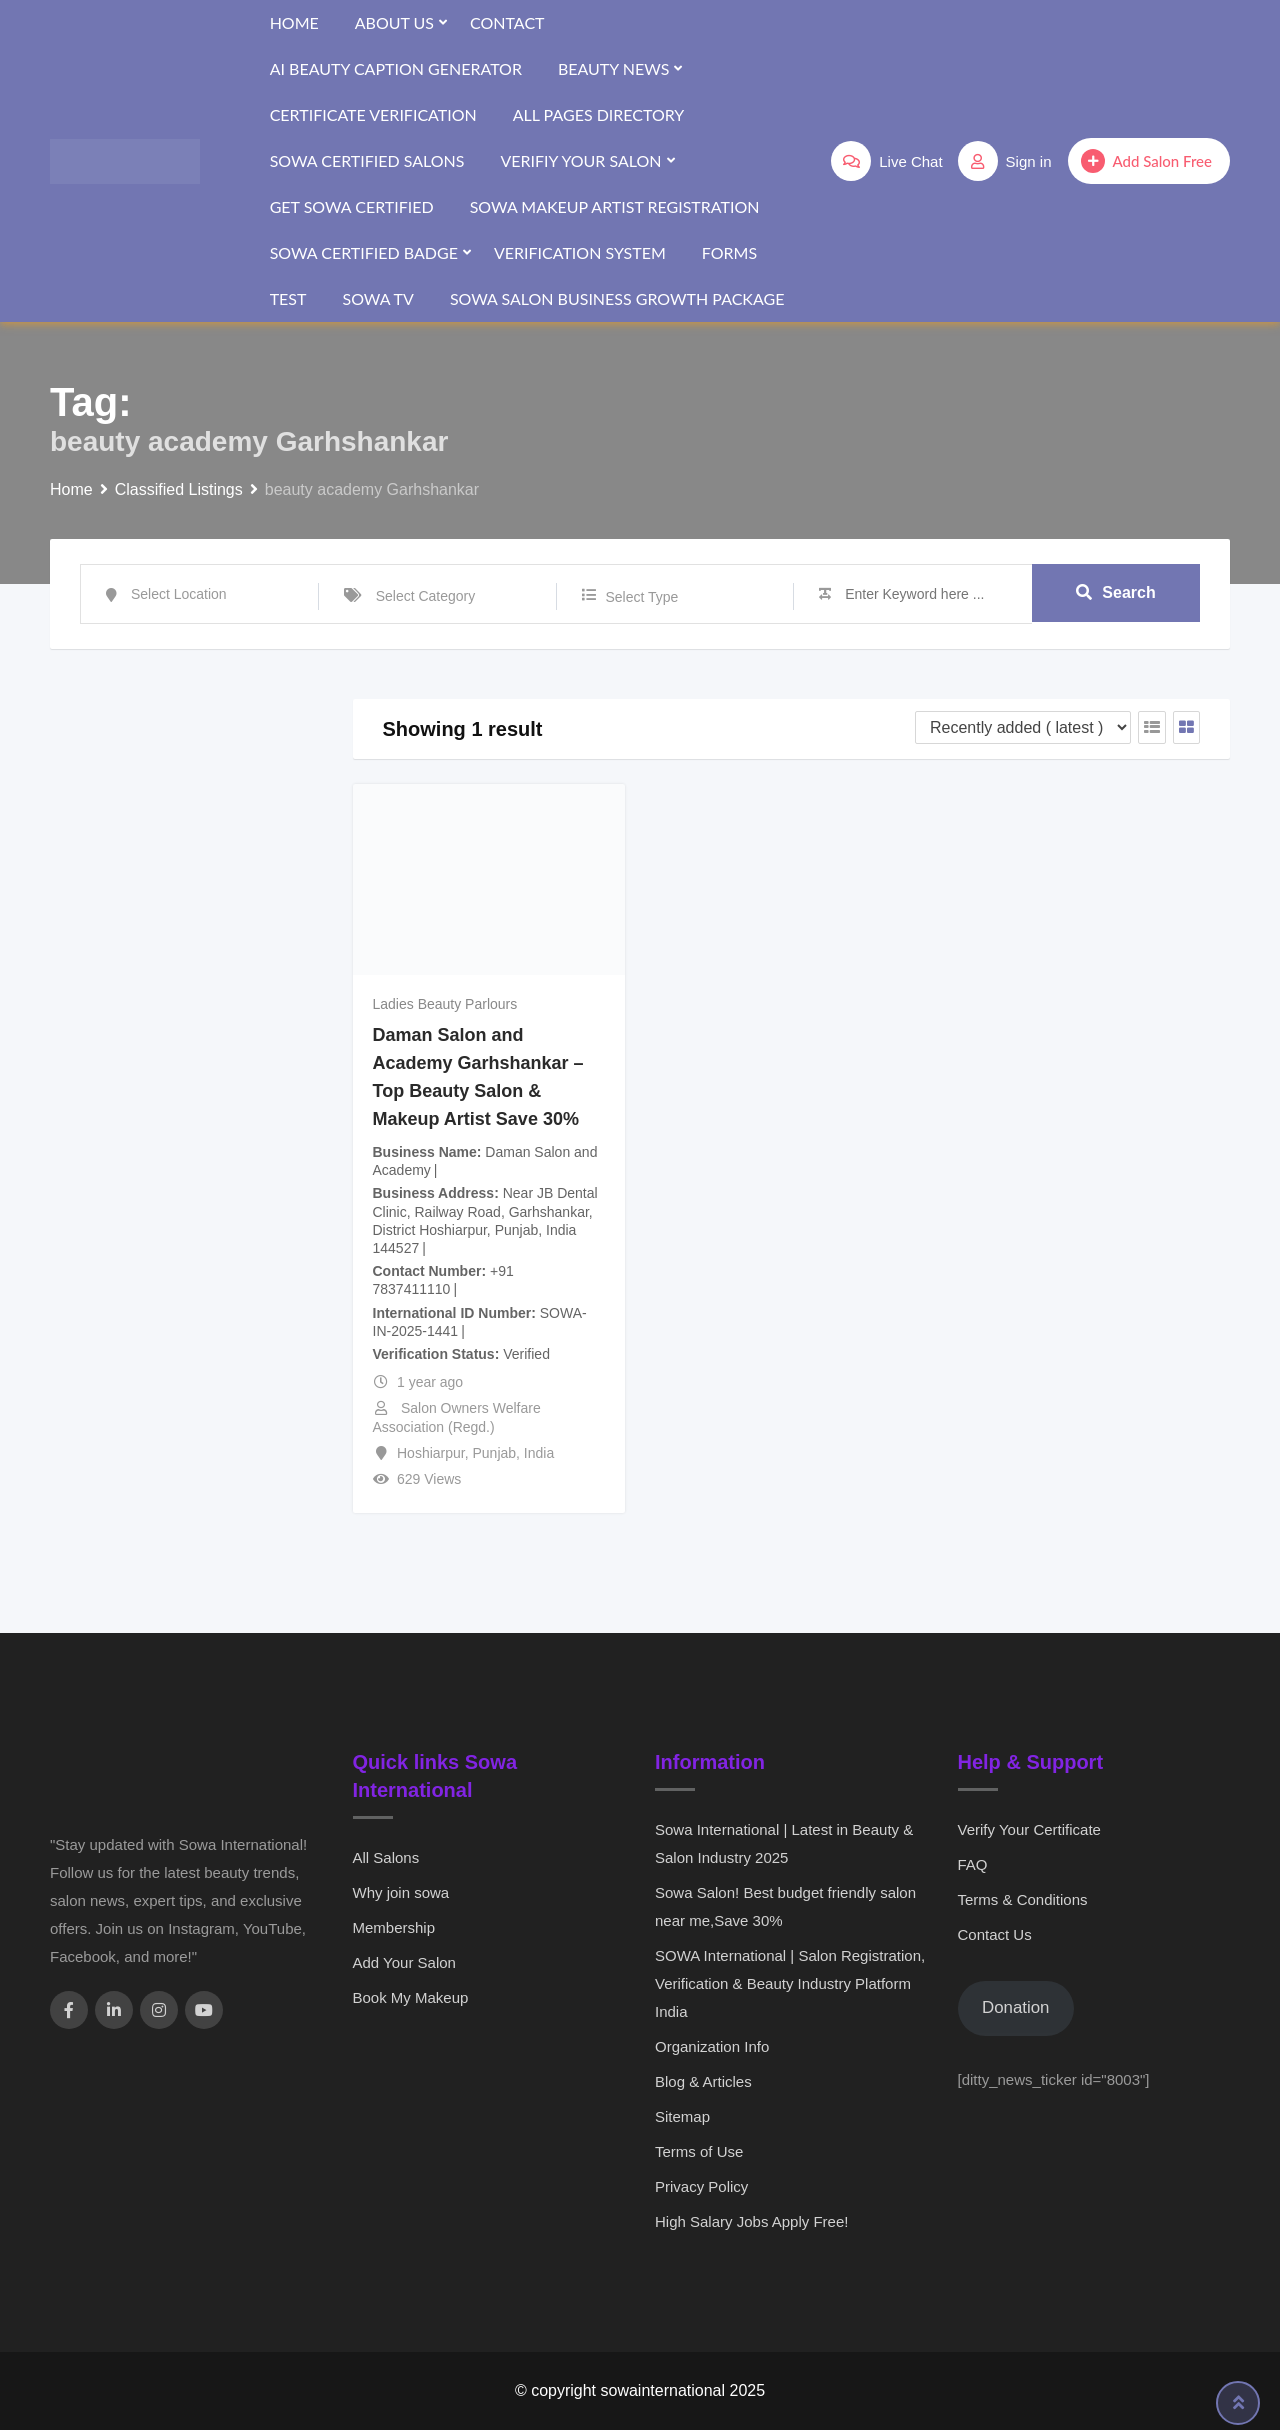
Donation (1016, 2007)
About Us (394, 22)
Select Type (642, 597)
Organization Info (712, 2046)
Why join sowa (401, 1892)
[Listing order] (1023, 727)
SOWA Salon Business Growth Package (617, 298)
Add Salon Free (1146, 161)
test (288, 298)
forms (729, 252)
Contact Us (995, 1934)
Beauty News (613, 68)
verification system (580, 252)
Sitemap (682, 2116)
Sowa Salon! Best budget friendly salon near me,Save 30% (785, 1906)
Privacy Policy (701, 2186)
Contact (507, 22)
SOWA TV (377, 298)
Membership (394, 1927)
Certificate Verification (373, 114)
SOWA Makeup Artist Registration (615, 206)
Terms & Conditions (1023, 1899)
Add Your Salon (404, 1962)
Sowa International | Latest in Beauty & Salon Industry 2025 (784, 1843)
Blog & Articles (703, 2081)
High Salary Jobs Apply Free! (751, 2221)
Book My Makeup (411, 1997)
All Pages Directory (599, 114)
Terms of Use (699, 2151)
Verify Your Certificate (1029, 1829)
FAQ (973, 1864)
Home (294, 22)
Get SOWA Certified (352, 206)
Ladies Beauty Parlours (445, 1004)
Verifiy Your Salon (580, 160)
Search (1115, 593)
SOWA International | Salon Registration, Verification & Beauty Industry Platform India (790, 1983)
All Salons (386, 1857)
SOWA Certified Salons (367, 160)
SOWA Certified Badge (364, 252)
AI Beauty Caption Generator (396, 68)
